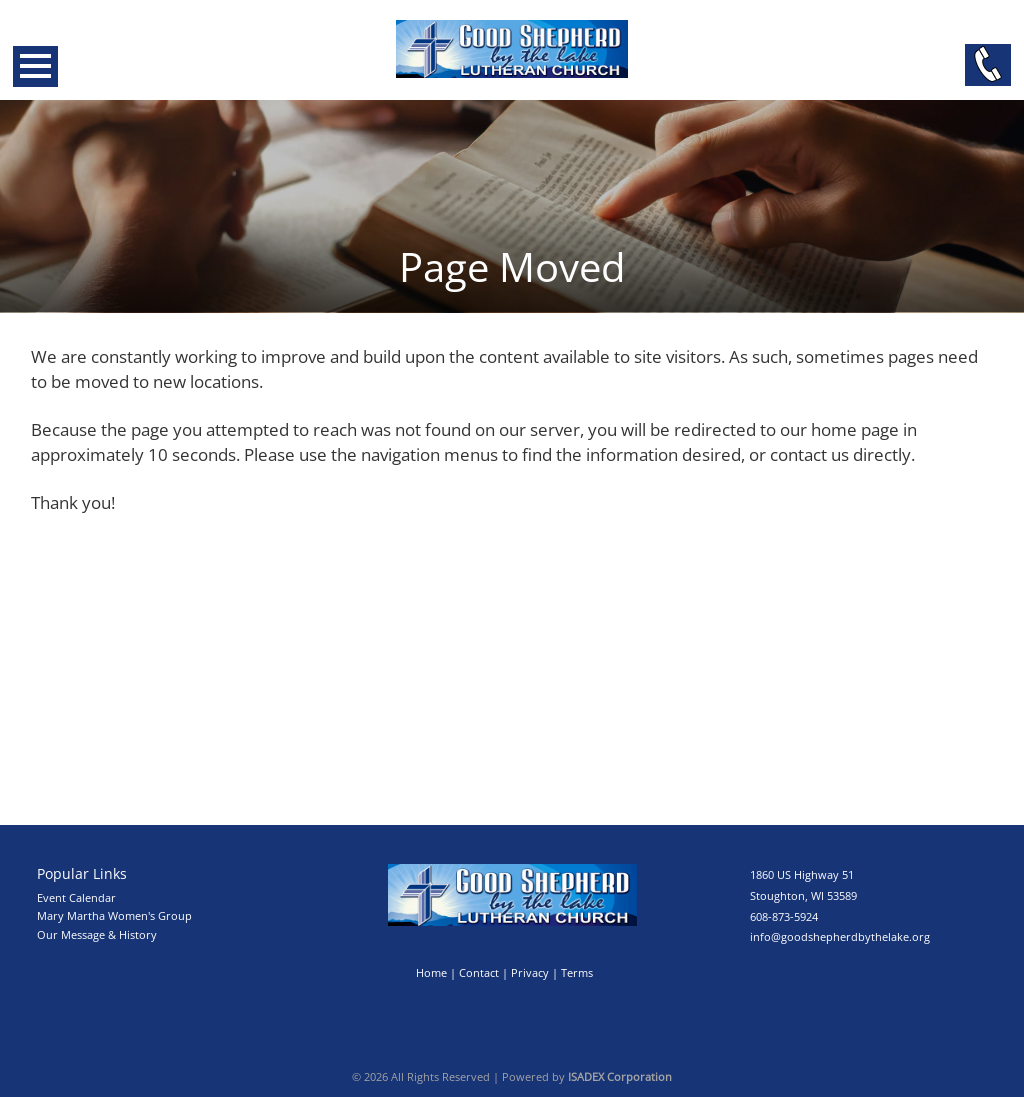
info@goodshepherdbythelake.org (840, 936)
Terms (577, 972)
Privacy (530, 972)
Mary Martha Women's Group (114, 915)
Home (431, 972)
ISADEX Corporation (620, 1076)
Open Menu (35, 66)
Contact (479, 972)
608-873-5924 (784, 916)
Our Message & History (97, 934)
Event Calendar (76, 897)
